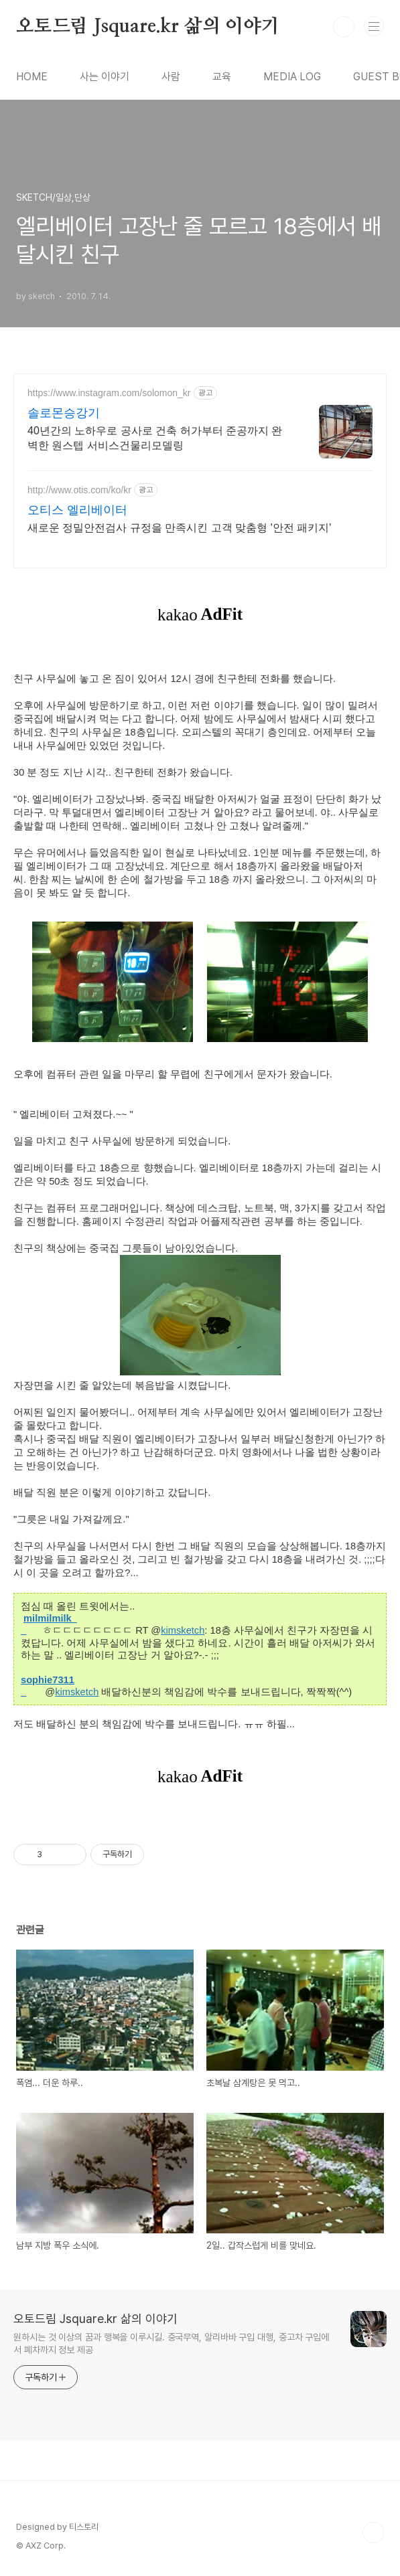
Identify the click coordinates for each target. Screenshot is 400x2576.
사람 (170, 76)
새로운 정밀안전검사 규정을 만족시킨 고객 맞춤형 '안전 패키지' (179, 527)
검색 (344, 27)
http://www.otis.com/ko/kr (79, 490)
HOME (32, 76)
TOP (373, 2532)
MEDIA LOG (292, 76)
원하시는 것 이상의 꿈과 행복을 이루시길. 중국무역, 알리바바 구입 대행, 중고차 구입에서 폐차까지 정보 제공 (171, 2343)
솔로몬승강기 (63, 413)
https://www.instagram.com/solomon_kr (109, 393)
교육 (221, 76)
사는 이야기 (104, 76)
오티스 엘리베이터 (77, 510)
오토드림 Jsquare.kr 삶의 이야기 (147, 26)
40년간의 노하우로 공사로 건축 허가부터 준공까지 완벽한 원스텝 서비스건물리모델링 (154, 438)
